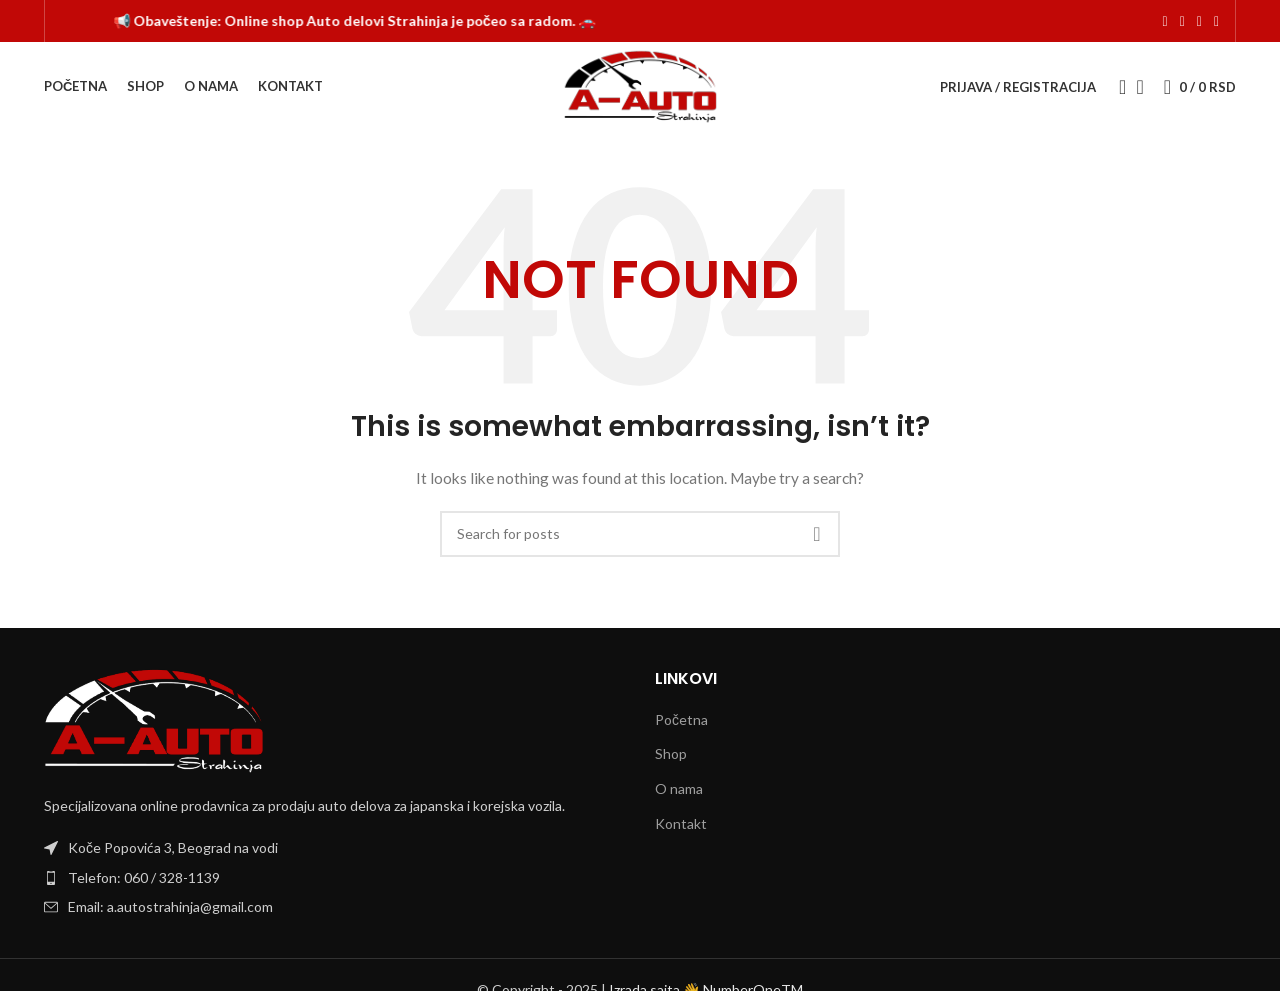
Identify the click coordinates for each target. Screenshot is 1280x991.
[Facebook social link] (1165, 21)
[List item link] (334, 878)
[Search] (1116, 87)
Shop (671, 753)
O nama (679, 788)
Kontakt (681, 823)
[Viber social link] (1216, 21)
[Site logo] (640, 85)
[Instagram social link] (1182, 21)
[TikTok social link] (1199, 21)
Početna (681, 719)
